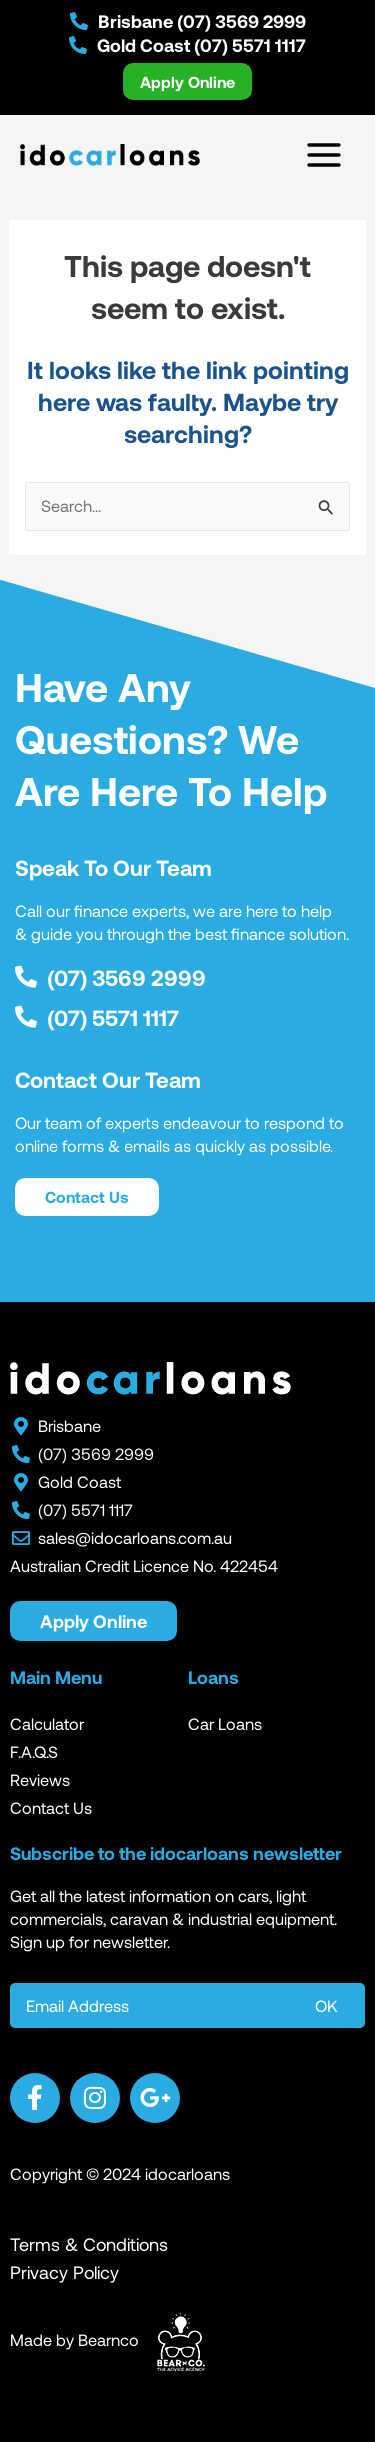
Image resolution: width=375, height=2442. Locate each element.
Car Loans (225, 1723)
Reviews (40, 1779)
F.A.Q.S (34, 1751)
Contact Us (51, 1807)
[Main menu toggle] (323, 154)
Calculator (47, 1723)
